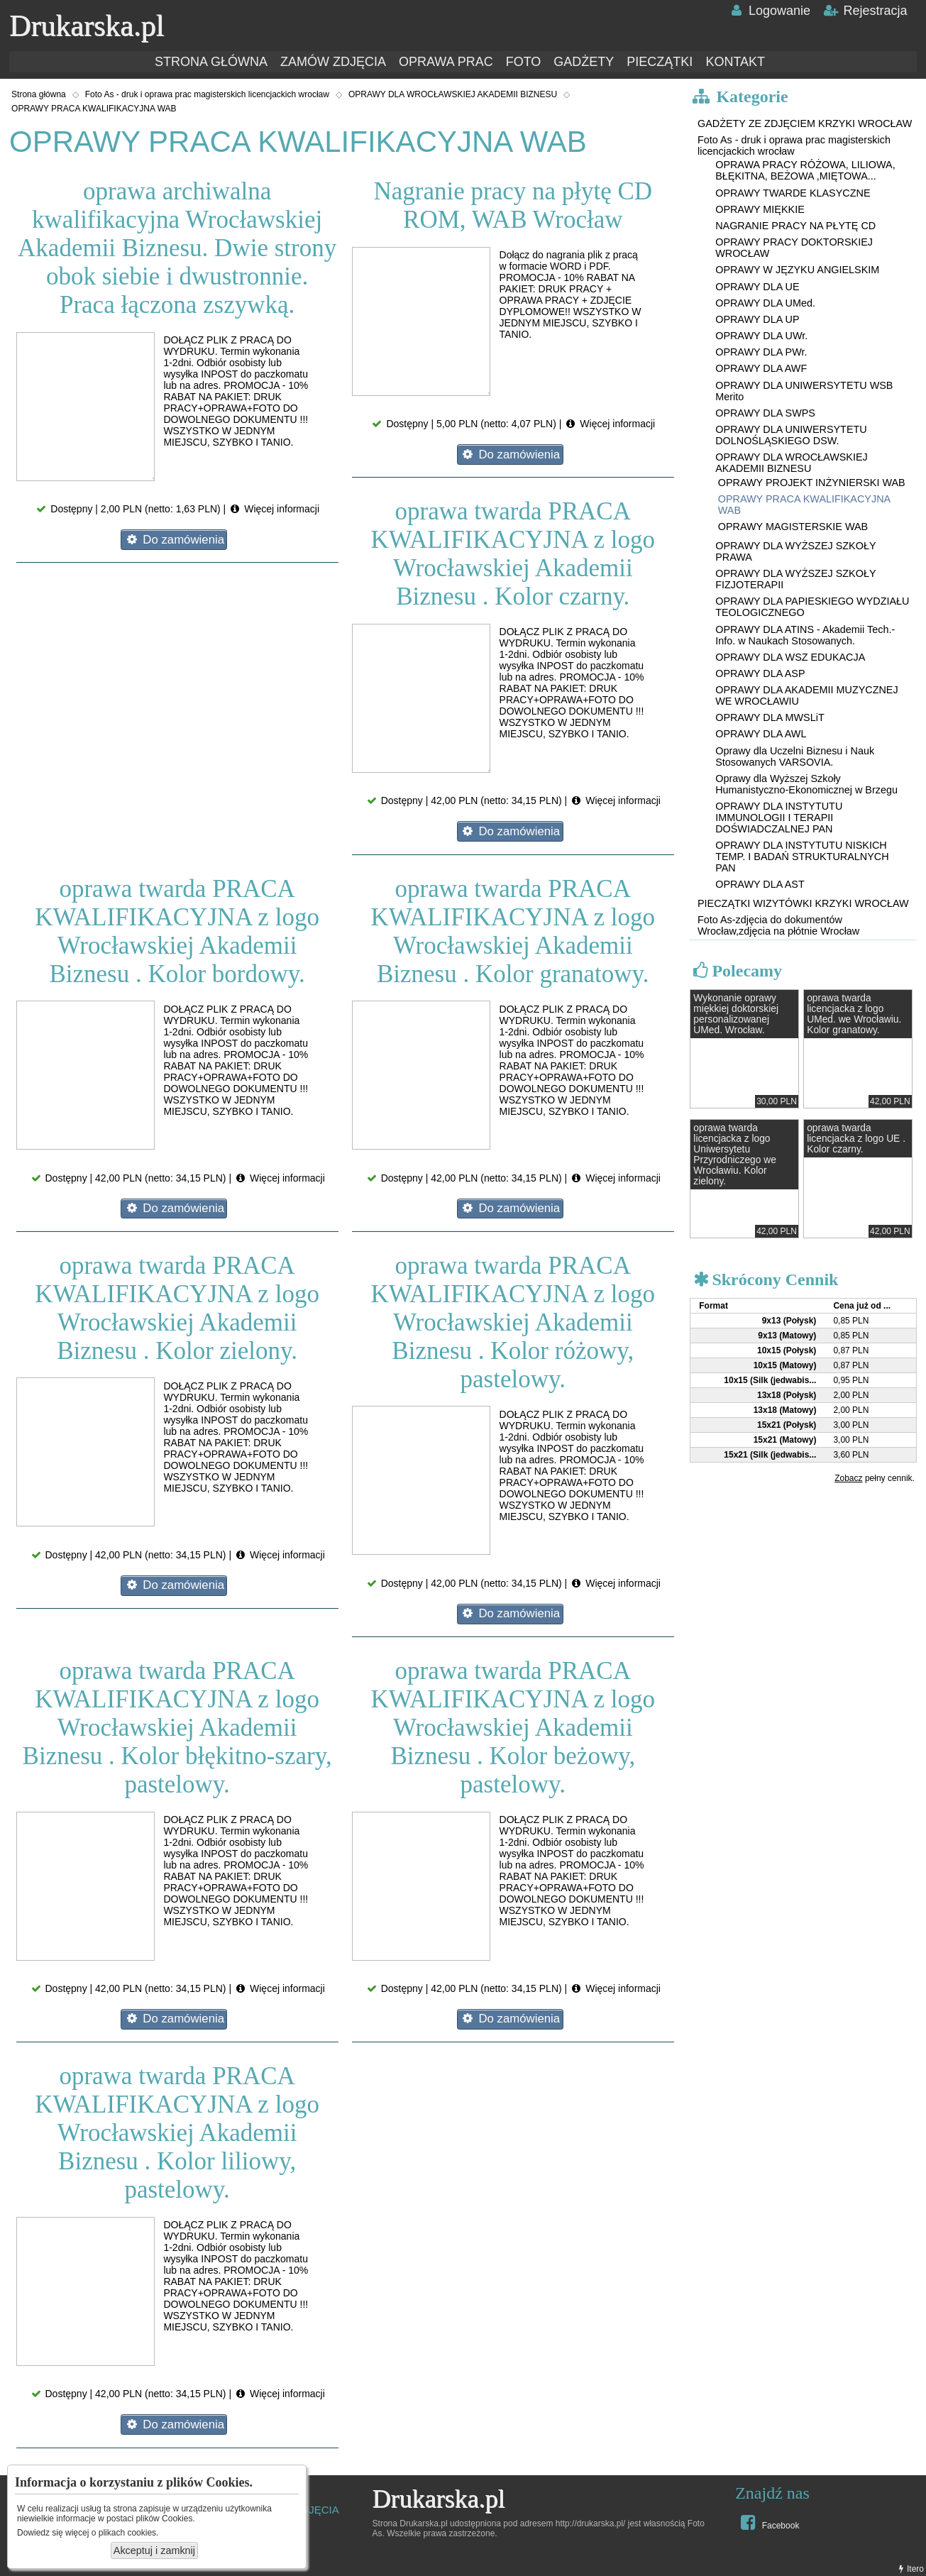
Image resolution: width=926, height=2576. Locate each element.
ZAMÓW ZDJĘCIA (333, 62)
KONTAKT (735, 62)
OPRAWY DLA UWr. (761, 335)
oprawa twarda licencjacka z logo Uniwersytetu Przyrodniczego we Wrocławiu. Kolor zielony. (734, 1155)
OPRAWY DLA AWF (761, 368)
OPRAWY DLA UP (757, 319)
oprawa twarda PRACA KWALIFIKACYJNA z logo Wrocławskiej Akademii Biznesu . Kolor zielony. (177, 1308)
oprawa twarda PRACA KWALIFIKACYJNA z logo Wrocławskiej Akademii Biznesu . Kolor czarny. (513, 553)
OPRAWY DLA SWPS (765, 413)
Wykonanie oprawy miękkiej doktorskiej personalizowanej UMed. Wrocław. (735, 1014)
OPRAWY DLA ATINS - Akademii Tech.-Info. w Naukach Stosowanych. (805, 635)
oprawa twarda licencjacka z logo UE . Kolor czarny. (856, 1139)
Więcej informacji (273, 508)
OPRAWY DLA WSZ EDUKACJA (790, 657)
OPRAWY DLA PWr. (761, 352)
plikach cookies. (129, 2533)
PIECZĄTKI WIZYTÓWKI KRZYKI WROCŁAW (803, 903)
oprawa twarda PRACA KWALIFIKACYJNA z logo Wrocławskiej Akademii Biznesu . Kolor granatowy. (513, 931)
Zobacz (848, 1478)
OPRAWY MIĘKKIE (760, 209)
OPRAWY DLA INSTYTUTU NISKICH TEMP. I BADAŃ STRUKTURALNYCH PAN (801, 857)
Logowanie (769, 11)
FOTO (523, 62)
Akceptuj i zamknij (154, 2550)
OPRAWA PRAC (446, 62)
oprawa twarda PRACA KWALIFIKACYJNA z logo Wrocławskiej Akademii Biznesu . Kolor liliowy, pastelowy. (177, 2132)
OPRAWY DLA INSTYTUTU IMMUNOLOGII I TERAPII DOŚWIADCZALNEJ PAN (778, 817)
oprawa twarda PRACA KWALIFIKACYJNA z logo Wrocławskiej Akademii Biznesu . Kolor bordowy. (177, 931)
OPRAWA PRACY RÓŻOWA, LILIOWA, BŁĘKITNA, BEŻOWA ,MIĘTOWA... (805, 170)
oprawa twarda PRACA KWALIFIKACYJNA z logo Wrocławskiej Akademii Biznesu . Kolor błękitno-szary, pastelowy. (177, 1727)
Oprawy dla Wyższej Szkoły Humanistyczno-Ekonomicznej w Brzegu (806, 784)
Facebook (768, 2522)
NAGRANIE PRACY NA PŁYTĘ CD (795, 225)
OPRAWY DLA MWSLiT (770, 717)
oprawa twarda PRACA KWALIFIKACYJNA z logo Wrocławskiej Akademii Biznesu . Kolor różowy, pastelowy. (513, 1322)
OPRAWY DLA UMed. (765, 303)
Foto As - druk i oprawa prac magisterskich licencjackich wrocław (207, 94)
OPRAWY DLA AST (760, 884)
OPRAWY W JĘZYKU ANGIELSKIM (797, 269)
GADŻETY (583, 62)
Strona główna (38, 94)
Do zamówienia (174, 539)
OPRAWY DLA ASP (760, 673)
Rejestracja (865, 11)
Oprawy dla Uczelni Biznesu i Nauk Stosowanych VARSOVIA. (794, 756)
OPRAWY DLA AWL (760, 733)
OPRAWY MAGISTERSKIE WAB (793, 526)
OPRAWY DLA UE (757, 286)
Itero (909, 2569)
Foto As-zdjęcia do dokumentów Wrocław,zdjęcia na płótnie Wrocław (778, 925)
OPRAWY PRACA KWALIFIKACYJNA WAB (94, 109)
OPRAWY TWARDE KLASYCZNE (792, 193)
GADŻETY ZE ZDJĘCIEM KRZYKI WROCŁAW (805, 123)
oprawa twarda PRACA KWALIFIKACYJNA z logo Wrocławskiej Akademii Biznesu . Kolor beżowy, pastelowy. (513, 1727)
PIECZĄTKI (660, 62)
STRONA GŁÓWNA (211, 62)
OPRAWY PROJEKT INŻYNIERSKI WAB (811, 482)
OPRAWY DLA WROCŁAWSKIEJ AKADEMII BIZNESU (452, 94)
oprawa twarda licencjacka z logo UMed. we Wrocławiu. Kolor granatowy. (854, 1014)
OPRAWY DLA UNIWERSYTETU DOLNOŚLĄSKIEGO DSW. (791, 435)
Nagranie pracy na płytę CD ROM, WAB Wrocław (512, 205)
